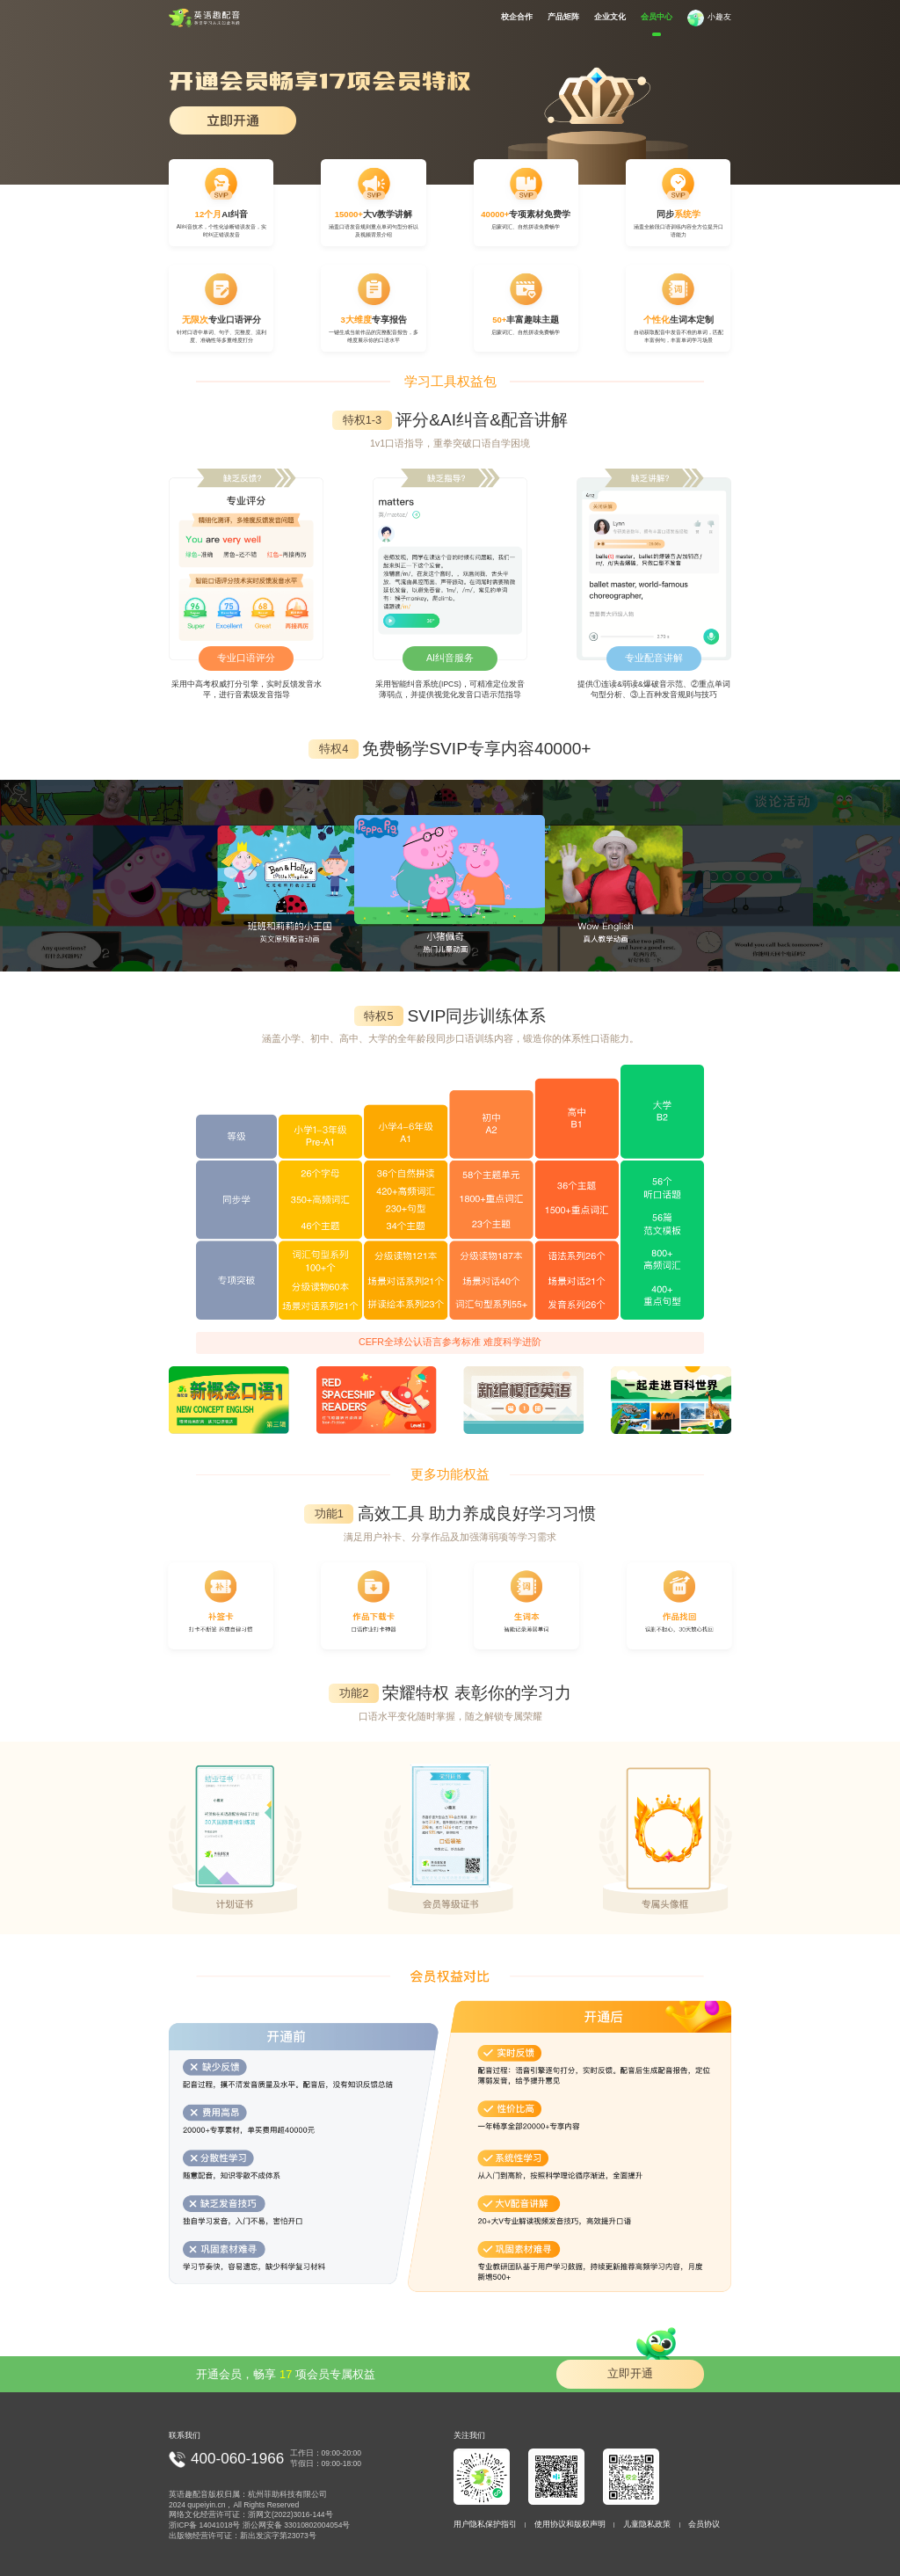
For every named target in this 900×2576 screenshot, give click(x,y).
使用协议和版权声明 (570, 2524)
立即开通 (641, 2370)
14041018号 (220, 2525)
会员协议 (704, 2524)
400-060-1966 (237, 2458)
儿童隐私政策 (647, 2524)
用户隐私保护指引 (485, 2524)
